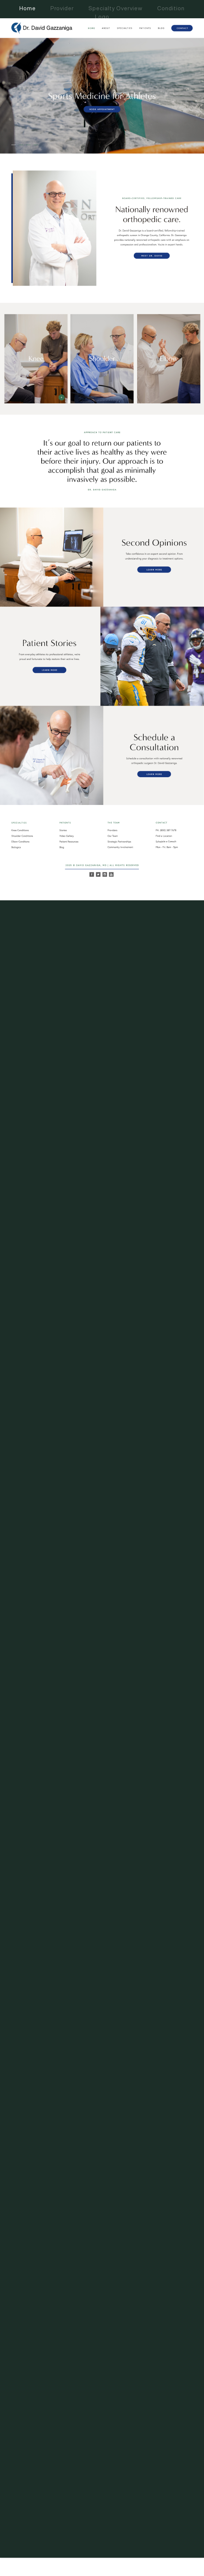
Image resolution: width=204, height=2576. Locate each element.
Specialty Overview (115, 8)
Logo (102, 16)
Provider (62, 8)
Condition (171, 8)
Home (27, 8)
